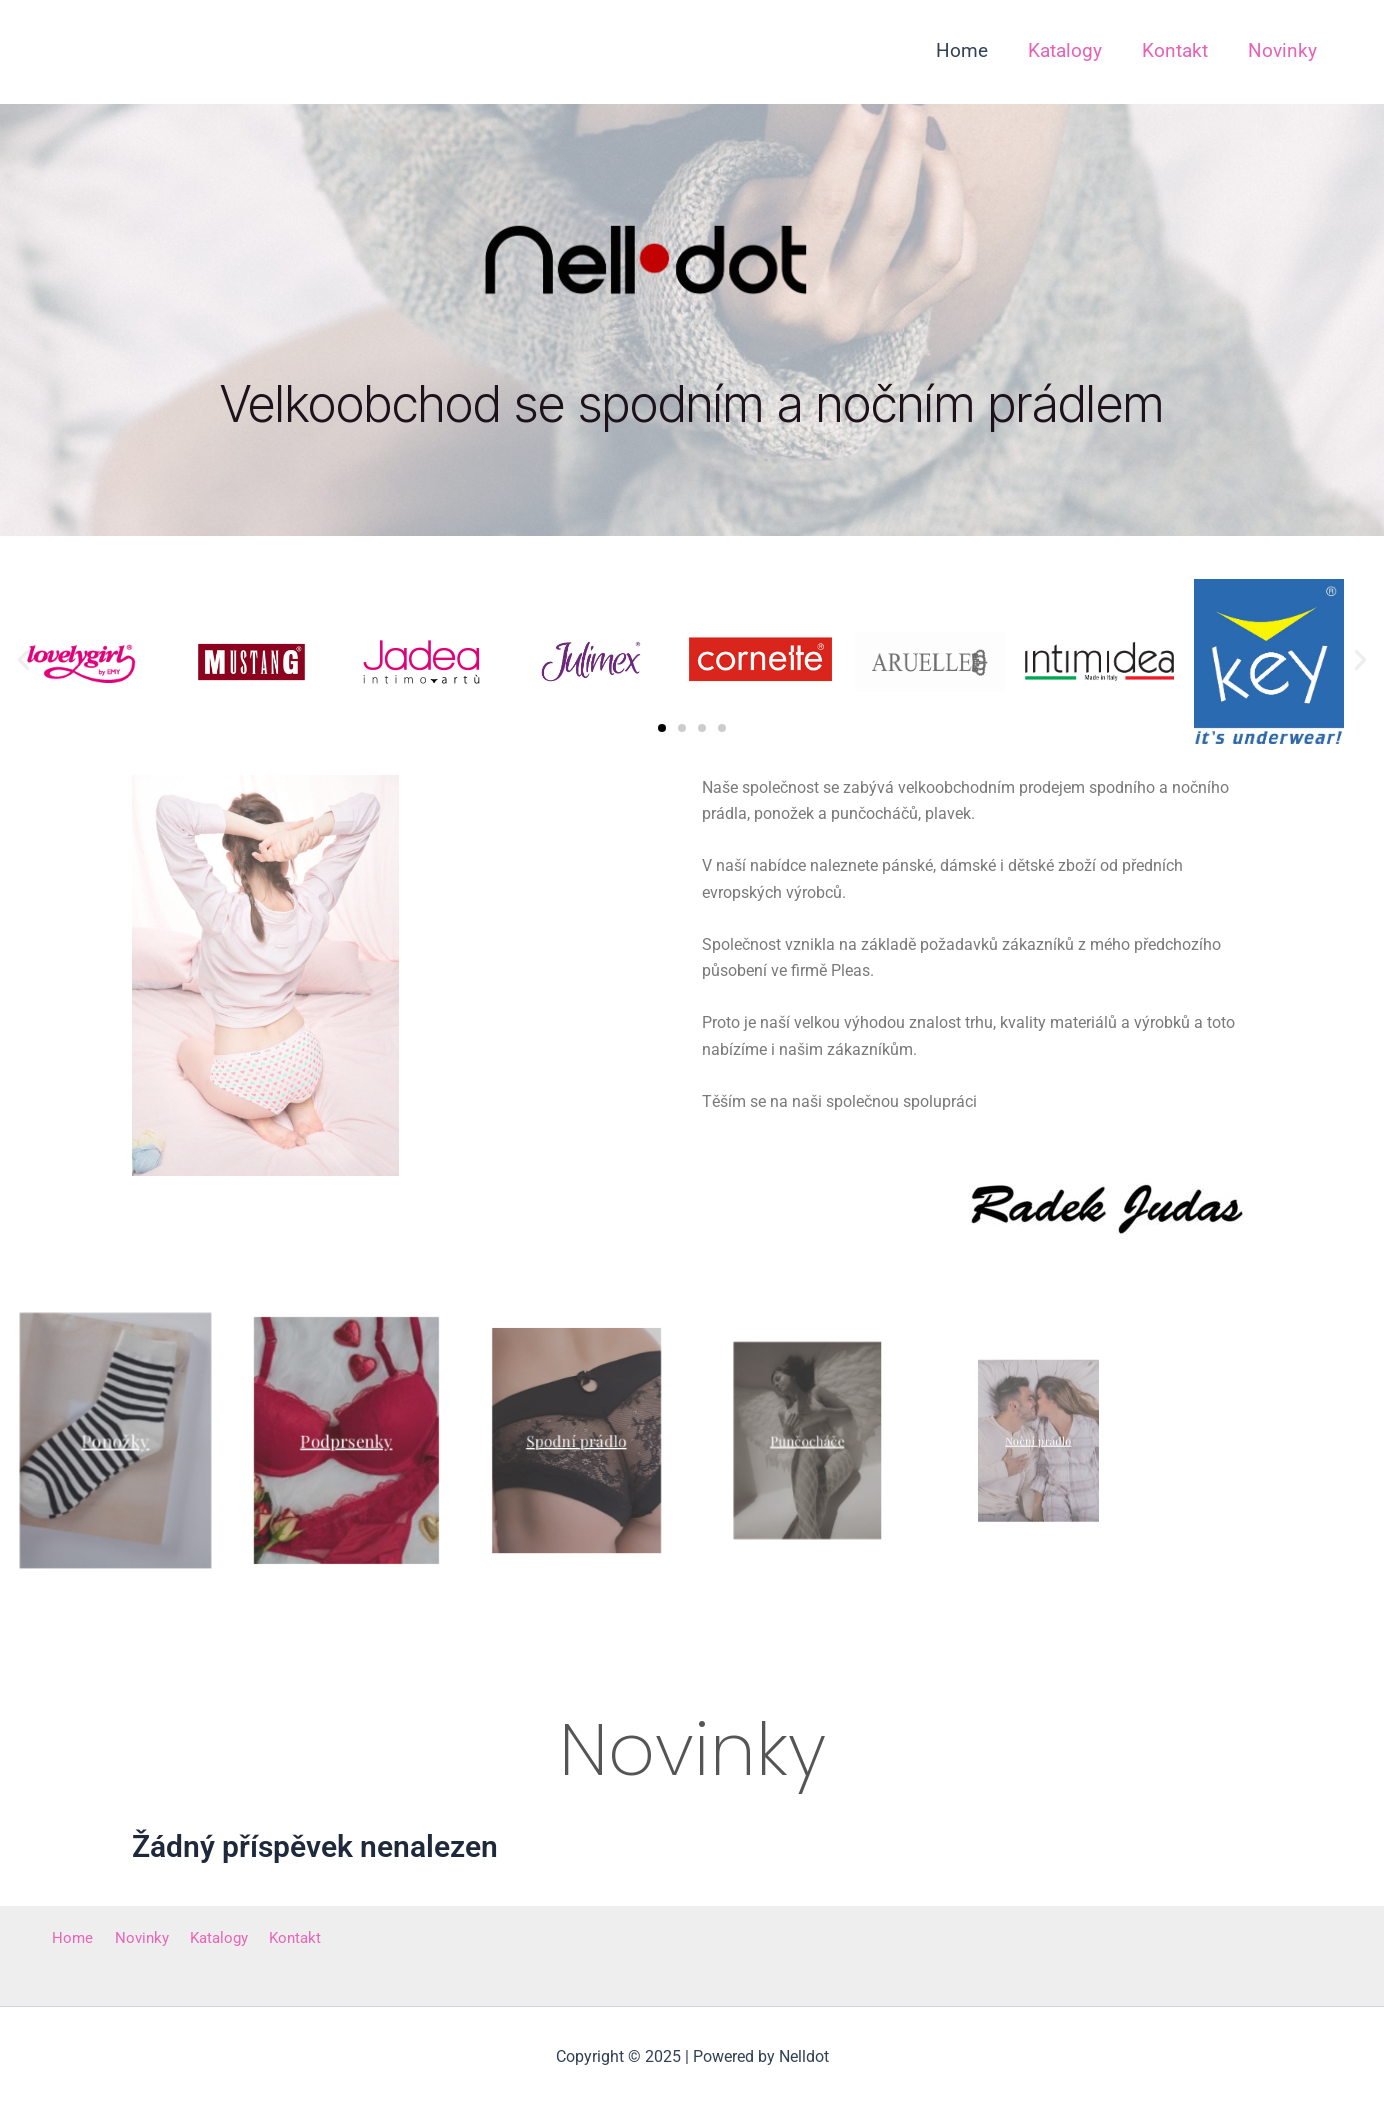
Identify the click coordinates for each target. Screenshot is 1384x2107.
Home (68, 1939)
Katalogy (202, 1939)
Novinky (131, 1939)
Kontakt (272, 1939)
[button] (23, 660)
